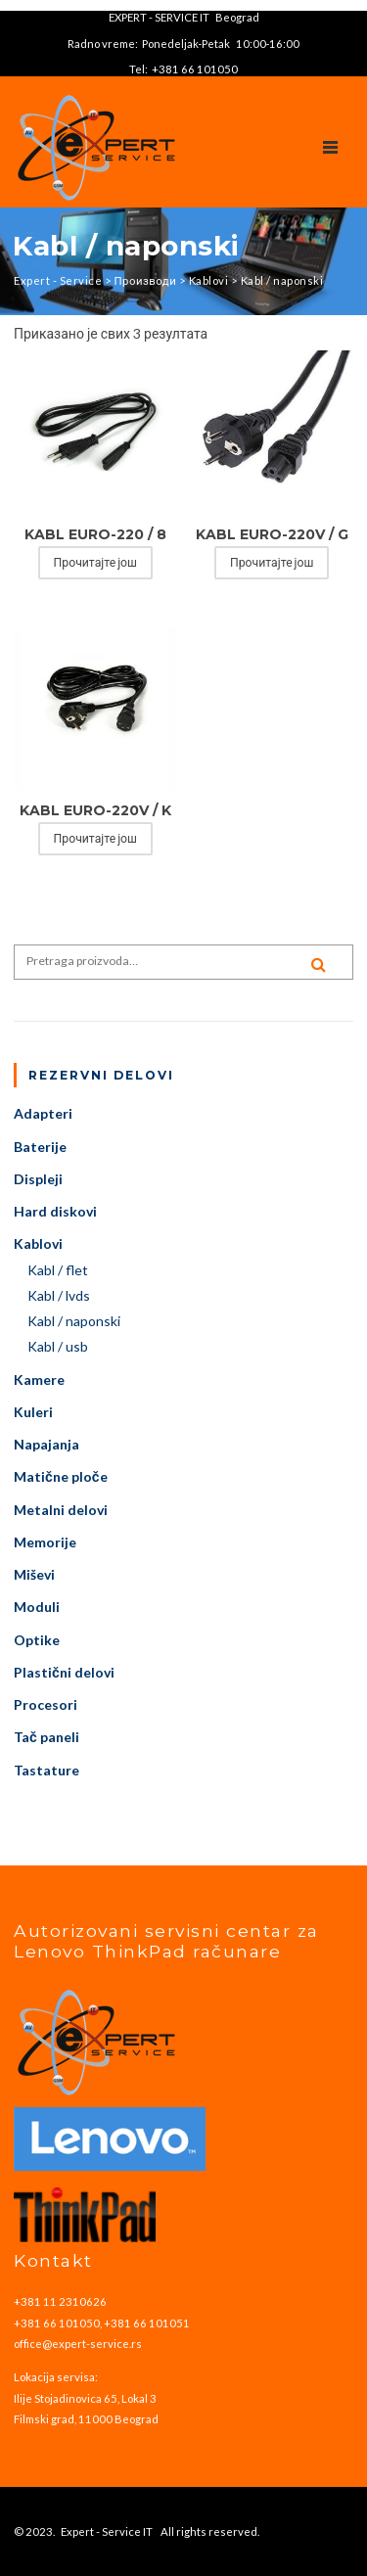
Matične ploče (61, 1476)
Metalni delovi (61, 1509)
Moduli (37, 1606)
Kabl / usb (57, 1346)
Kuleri (33, 1411)
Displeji (38, 1179)
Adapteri (43, 1113)
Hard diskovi (55, 1211)
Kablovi (38, 1243)
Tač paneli (46, 1736)
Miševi (34, 1574)
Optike (37, 1640)
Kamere (39, 1379)
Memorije (45, 1542)
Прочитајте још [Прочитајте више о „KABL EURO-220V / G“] (271, 562)
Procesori (45, 1704)
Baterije (40, 1146)
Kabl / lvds (58, 1295)
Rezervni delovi (101, 1075)
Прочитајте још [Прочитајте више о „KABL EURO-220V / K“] (95, 838)
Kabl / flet (57, 1270)
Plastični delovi (64, 1672)
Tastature (46, 1770)
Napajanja (46, 1444)
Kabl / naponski (73, 1320)
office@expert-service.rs (78, 2343)
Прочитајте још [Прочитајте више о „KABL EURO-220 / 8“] (95, 562)
